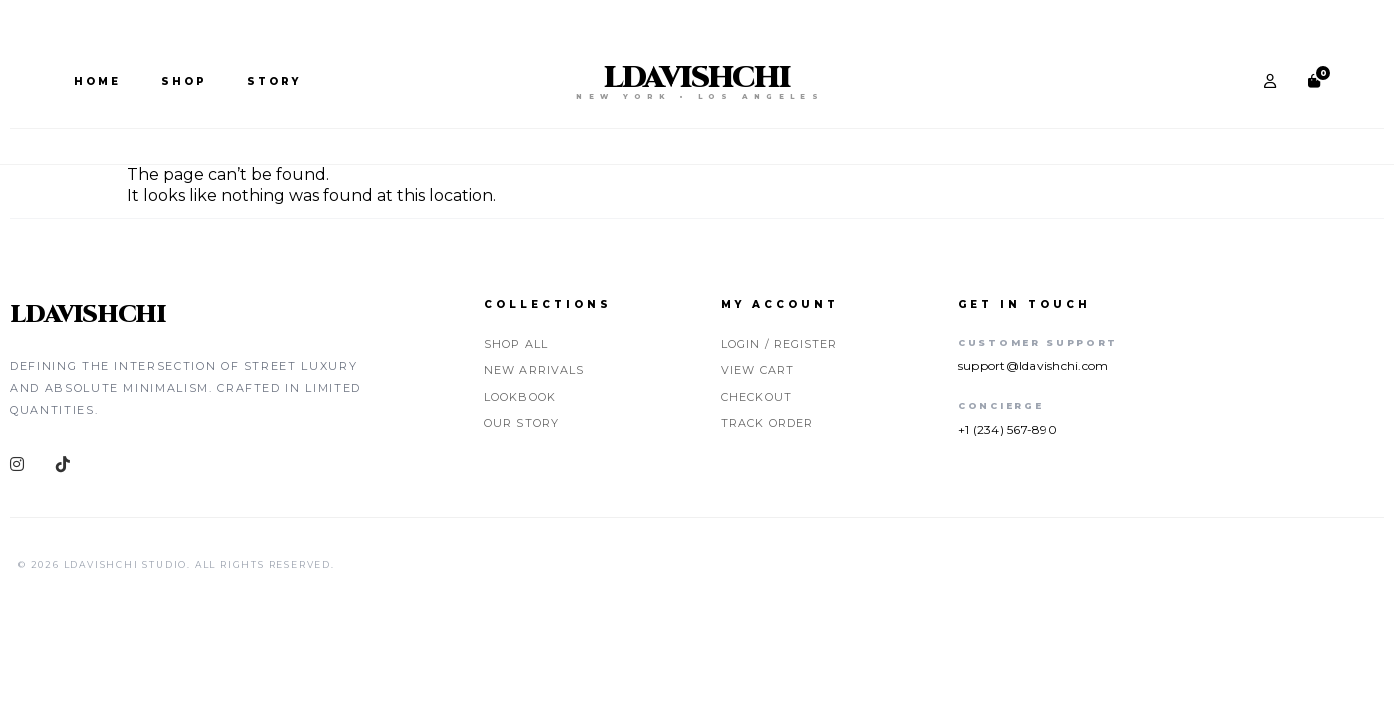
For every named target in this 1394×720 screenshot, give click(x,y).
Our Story (521, 423)
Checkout (756, 397)
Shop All (516, 344)
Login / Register (779, 344)
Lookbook (520, 397)
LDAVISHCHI (696, 78)
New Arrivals (534, 370)
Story (274, 81)
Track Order (767, 423)
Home (97, 81)
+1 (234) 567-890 (1007, 429)
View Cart (757, 370)
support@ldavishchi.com (1033, 365)
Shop (184, 81)
